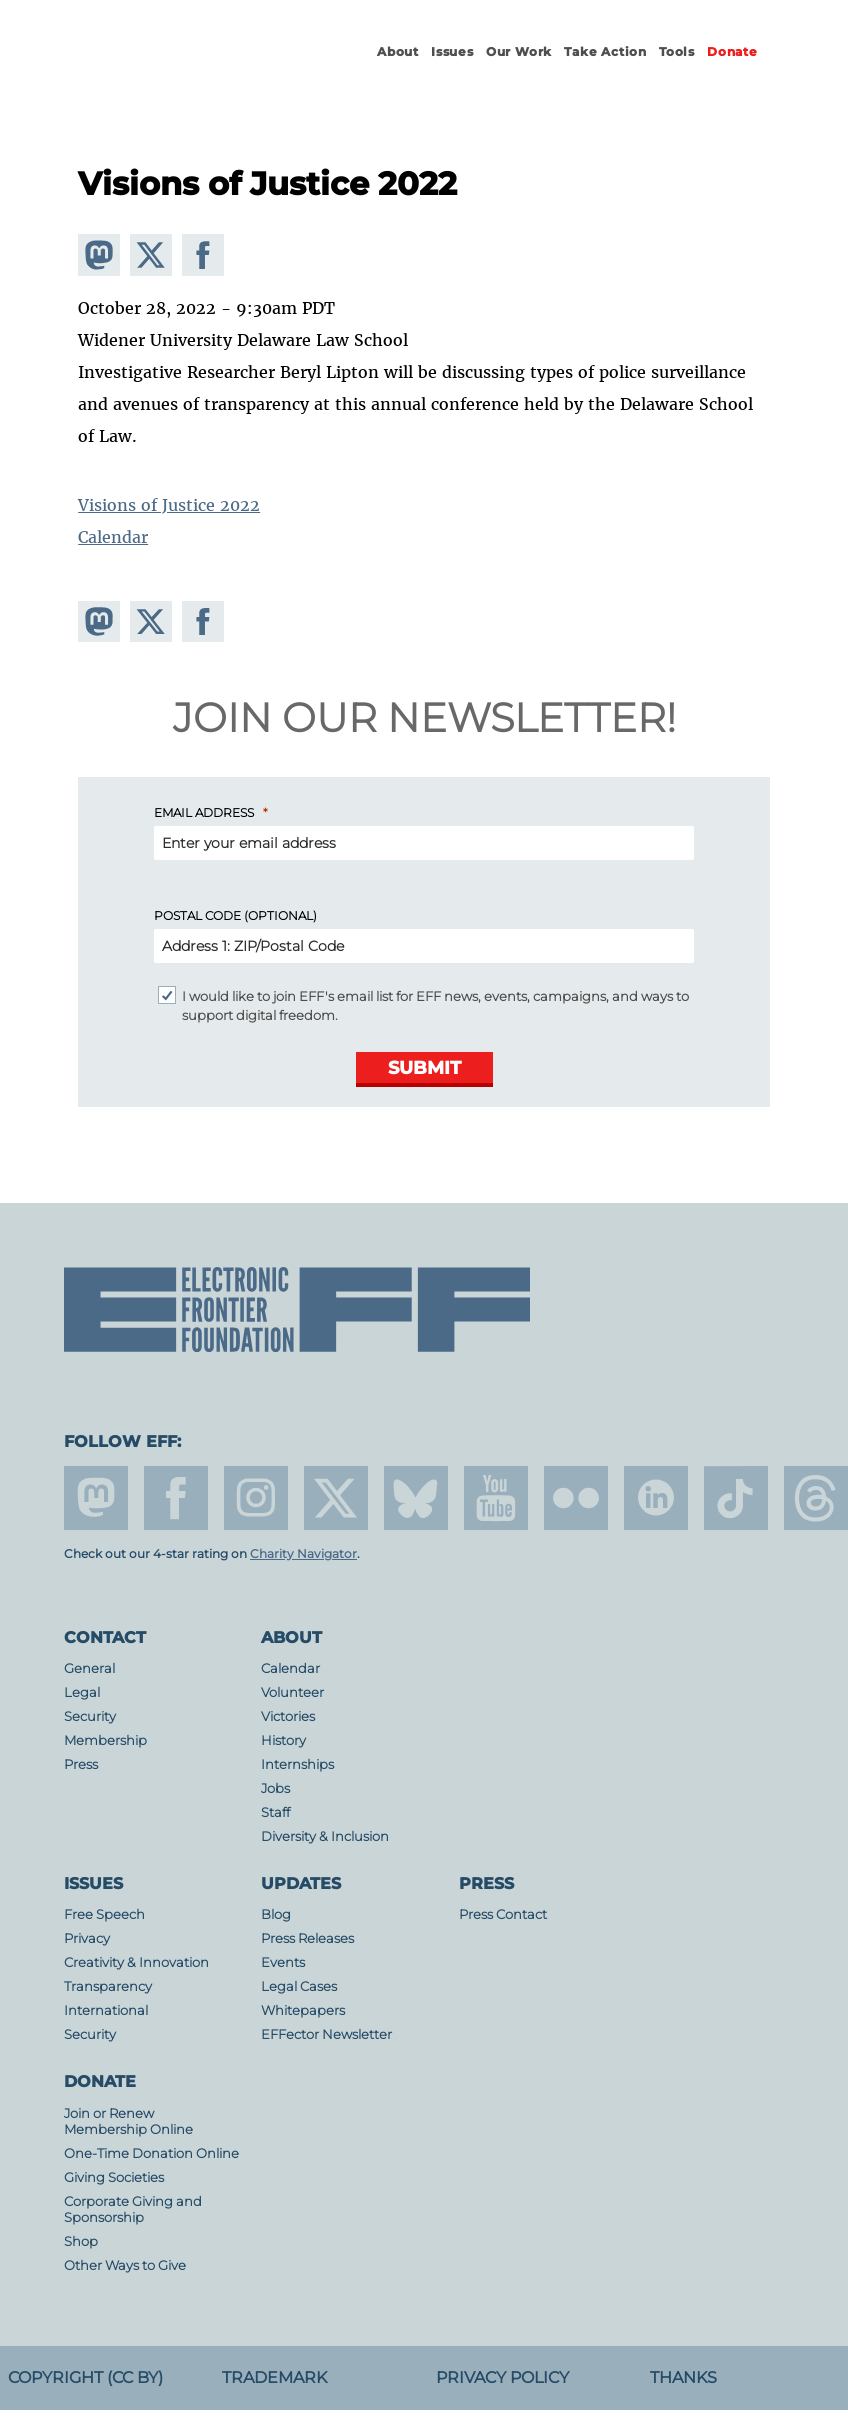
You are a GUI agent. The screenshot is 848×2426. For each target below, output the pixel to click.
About (398, 51)
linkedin (656, 1498)
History (283, 1740)
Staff (275, 1812)
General (89, 1668)
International (106, 2010)
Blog (276, 1914)
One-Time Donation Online (151, 2153)
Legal (82, 1692)
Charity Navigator (303, 1554)
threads (816, 1498)
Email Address (204, 812)
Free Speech (104, 1914)
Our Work (519, 51)
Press (81, 1764)
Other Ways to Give (125, 2265)
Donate (732, 51)
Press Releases (307, 1938)
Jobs (275, 1788)
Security (90, 1716)
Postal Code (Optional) (235, 915)
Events (283, 1962)
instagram (256, 1498)
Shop (81, 2241)
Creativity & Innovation (136, 1962)
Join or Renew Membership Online (128, 2121)
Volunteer (292, 1692)
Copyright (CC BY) (85, 2377)
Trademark (274, 2377)
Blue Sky (416, 1498)
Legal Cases (299, 1986)
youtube (496, 1498)
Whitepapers (303, 2010)
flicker (576, 1498)
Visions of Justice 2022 (169, 505)
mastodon (96, 1498)
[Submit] (424, 1069)
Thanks (683, 2377)
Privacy (87, 1938)
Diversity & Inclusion (325, 1836)
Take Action (605, 51)
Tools (677, 51)
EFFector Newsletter (326, 2034)
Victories (288, 1716)
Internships (297, 1764)
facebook (176, 1498)
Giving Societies (114, 2177)
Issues (452, 51)
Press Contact (503, 1914)
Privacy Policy (502, 2377)
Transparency (108, 1986)
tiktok (736, 1498)
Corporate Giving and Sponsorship (133, 2209)
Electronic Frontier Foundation (174, 70)
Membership (105, 1740)
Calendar (113, 537)
